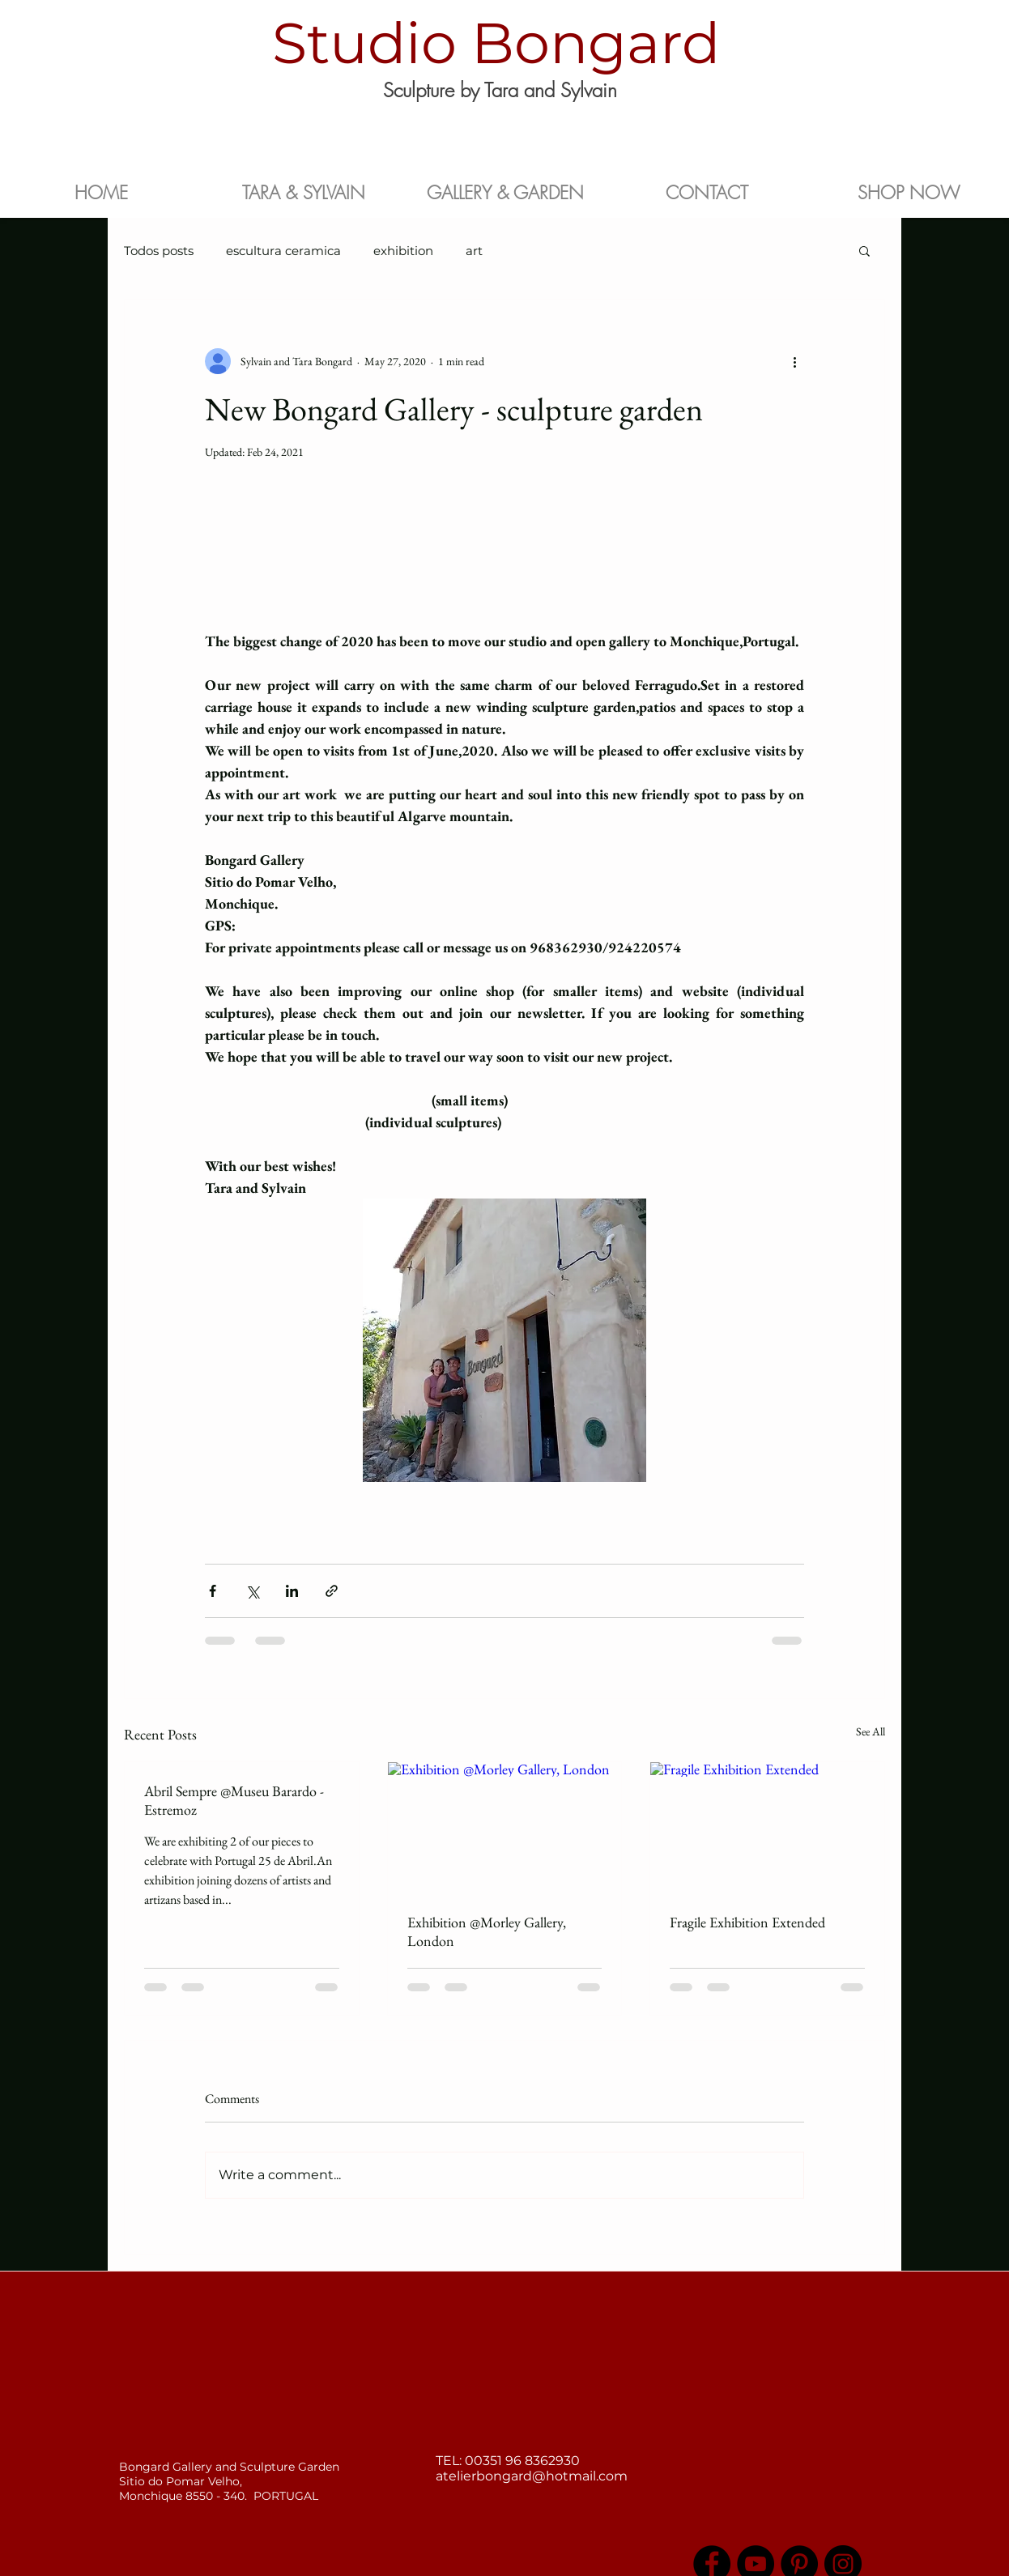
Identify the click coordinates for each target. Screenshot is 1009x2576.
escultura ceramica (283, 250)
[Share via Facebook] (212, 1591)
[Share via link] (331, 1591)
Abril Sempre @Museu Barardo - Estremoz (234, 1800)
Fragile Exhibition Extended (747, 1922)
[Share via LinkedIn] (292, 1591)
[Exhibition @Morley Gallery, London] (505, 1827)
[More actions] (794, 361)
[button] (864, 250)
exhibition (403, 250)
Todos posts (159, 250)
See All (870, 1731)
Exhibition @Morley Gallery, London (486, 1931)
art (474, 250)
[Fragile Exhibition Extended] (767, 1827)
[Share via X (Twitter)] (252, 1591)
